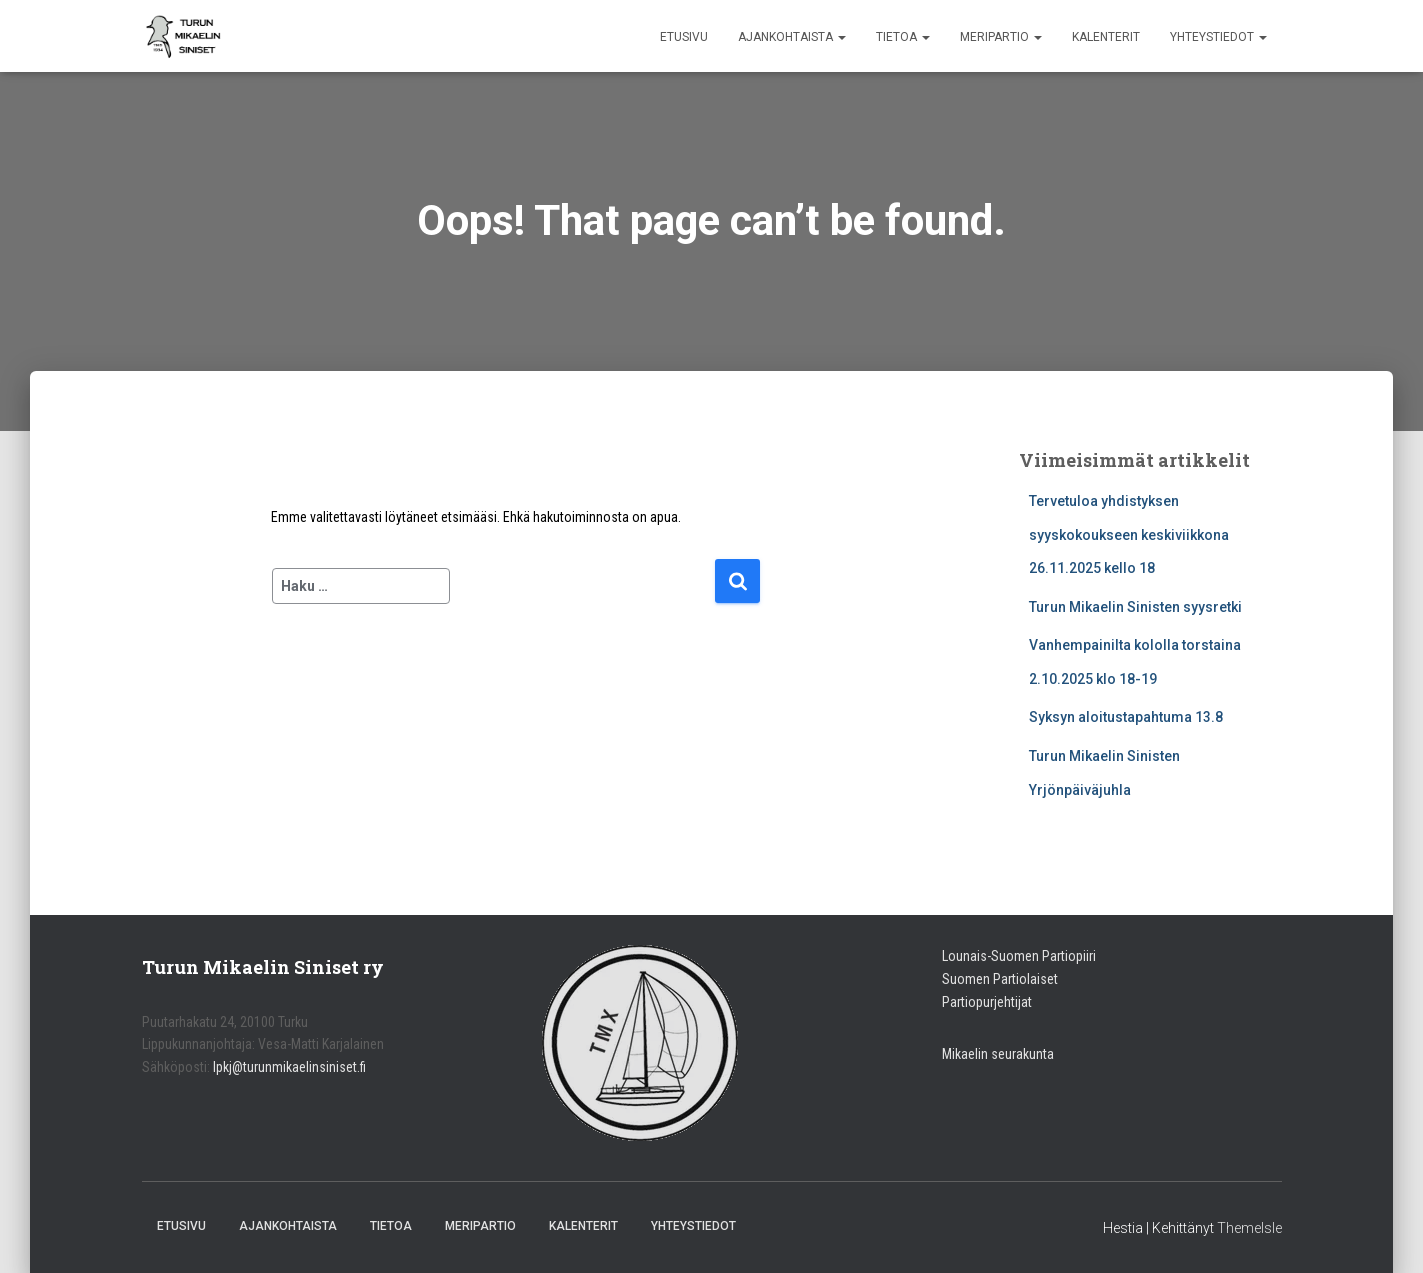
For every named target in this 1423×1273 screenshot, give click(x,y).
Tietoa (903, 37)
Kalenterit (1106, 37)
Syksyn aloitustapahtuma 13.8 (1126, 717)
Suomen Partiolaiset (1000, 979)
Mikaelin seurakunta (998, 1054)
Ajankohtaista (792, 37)
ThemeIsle (1249, 1228)
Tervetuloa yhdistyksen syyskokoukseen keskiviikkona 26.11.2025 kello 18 (1129, 534)
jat (1025, 1002)
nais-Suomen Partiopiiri (1029, 956)
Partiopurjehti (980, 1002)
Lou (952, 956)
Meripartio (1001, 37)
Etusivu (684, 37)
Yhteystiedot (1218, 37)
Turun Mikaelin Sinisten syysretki (1135, 607)
